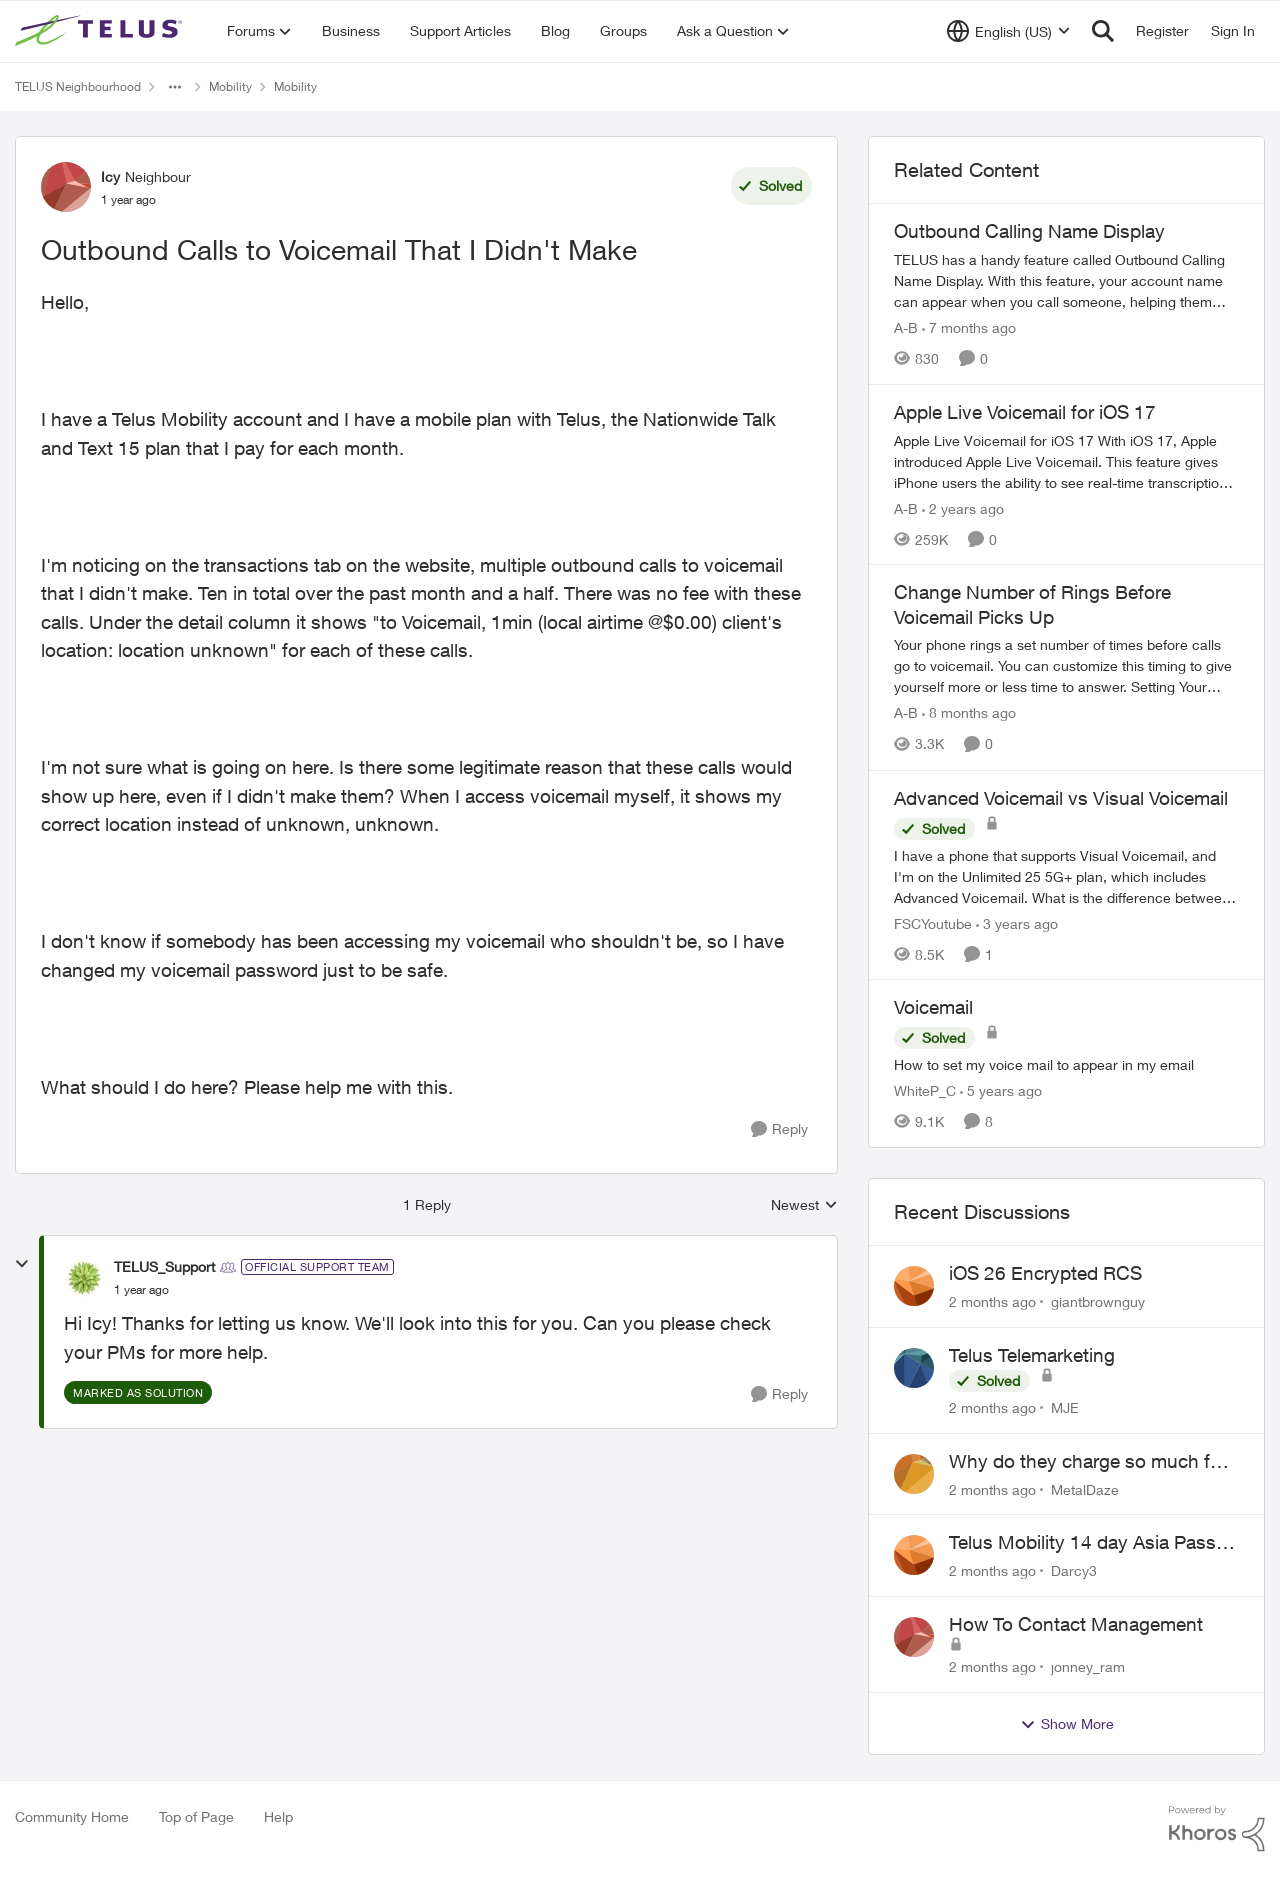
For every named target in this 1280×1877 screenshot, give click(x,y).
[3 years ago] (1017, 922)
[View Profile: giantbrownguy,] (914, 1286)
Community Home (72, 1816)
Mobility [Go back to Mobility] (230, 86)
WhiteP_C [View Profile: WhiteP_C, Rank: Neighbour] (925, 1090)
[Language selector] (1008, 31)
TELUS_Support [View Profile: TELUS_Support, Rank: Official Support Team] (164, 1266)
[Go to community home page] (101, 31)
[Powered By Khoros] (1217, 1829)
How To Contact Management (1076, 1624)
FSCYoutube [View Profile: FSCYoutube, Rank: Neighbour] (933, 922)
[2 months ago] (992, 1301)
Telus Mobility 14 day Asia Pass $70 (1082, 1543)
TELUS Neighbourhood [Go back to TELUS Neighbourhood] (78, 86)
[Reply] (779, 1129)
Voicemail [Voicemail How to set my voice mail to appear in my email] (933, 1007)
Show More (1067, 1724)
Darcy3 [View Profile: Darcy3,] (1074, 1570)
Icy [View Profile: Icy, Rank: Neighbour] (110, 176)
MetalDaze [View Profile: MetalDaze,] (1085, 1488)
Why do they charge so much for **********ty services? (1088, 1462)
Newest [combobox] (804, 1205)
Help (278, 1816)
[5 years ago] (1001, 1090)
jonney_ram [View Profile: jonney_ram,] (1088, 1666)
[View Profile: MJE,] (914, 1368)
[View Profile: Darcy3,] (914, 1555)
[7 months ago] (969, 327)
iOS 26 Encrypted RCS (1045, 1273)
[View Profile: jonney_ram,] (914, 1637)
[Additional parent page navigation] (175, 87)
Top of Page (196, 1816)
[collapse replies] (22, 1264)
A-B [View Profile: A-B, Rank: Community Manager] (906, 327)
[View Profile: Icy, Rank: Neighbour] (66, 187)
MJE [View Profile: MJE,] (1065, 1407)
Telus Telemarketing (1032, 1355)
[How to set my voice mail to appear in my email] (1066, 1064)
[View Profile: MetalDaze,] (914, 1474)
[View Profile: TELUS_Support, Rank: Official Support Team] (84, 1278)
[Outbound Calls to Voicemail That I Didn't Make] (141, 1290)
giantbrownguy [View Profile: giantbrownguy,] (1098, 1301)
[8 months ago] (969, 713)
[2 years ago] (963, 507)
